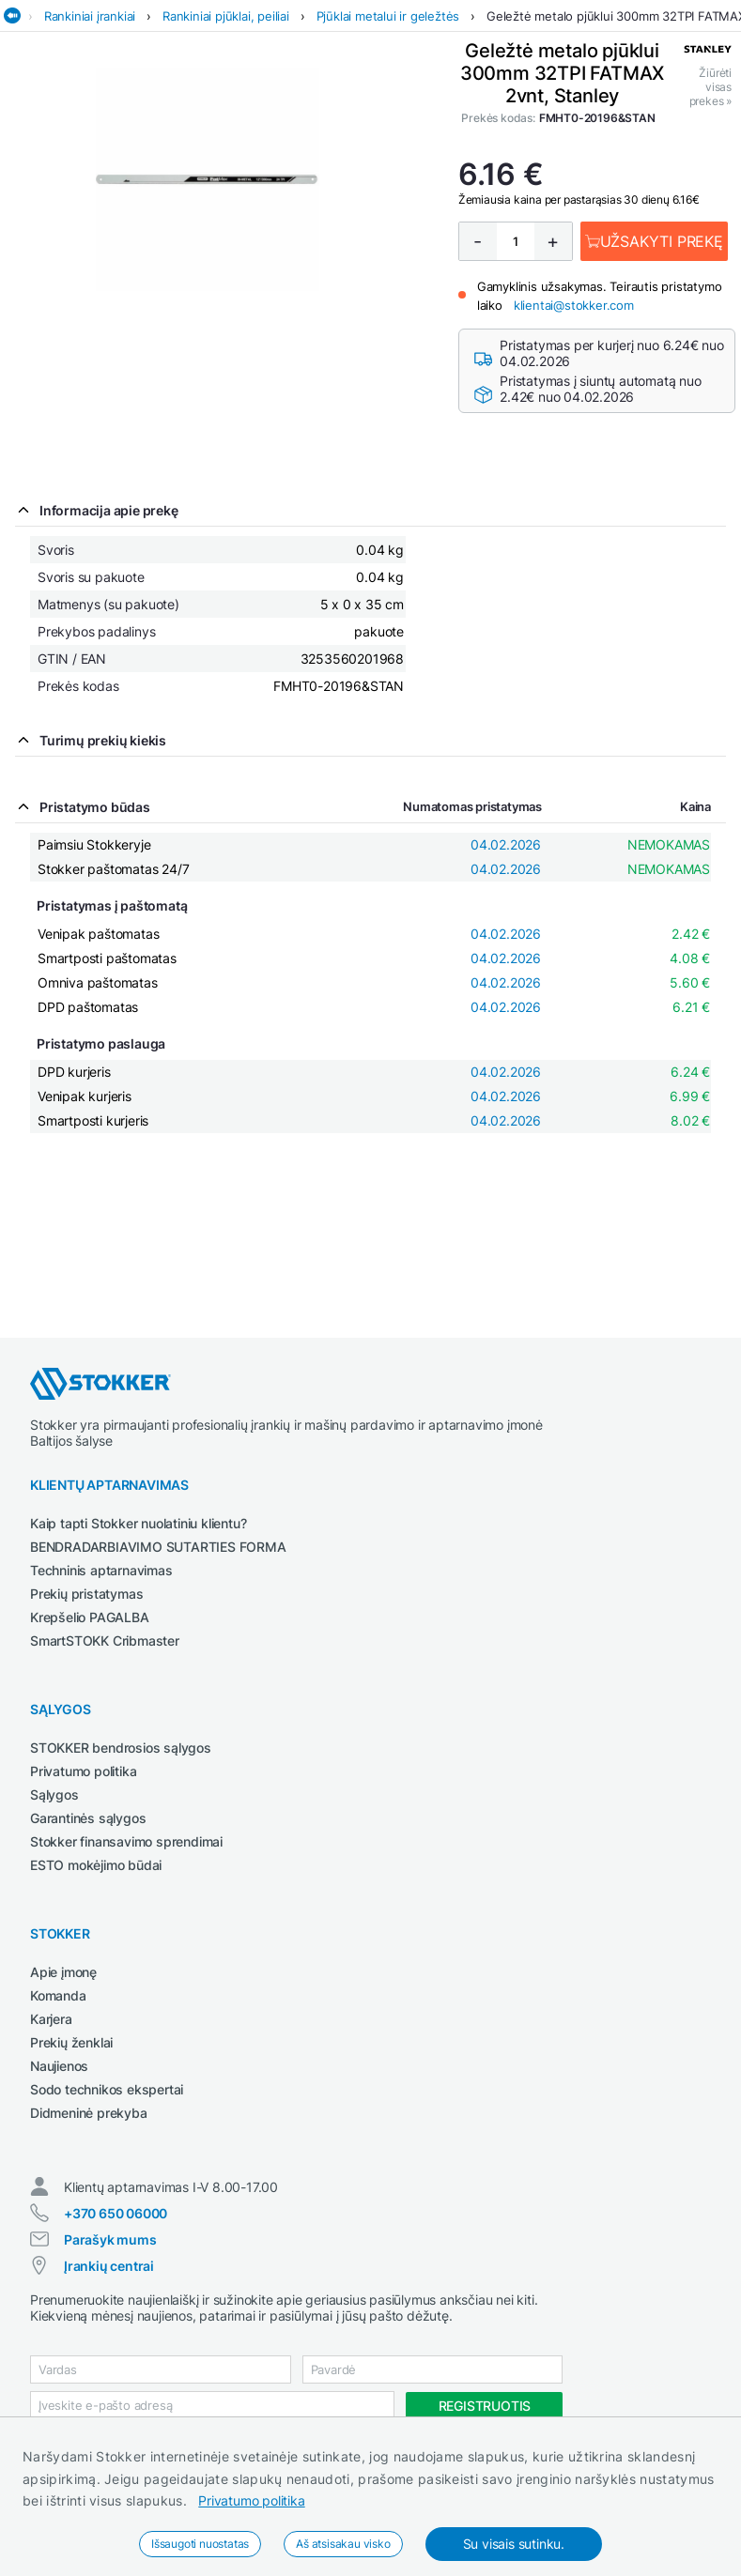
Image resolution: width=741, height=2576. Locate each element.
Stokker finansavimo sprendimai (126, 1841)
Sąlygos (54, 1794)
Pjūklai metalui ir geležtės (388, 15)
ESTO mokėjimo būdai (96, 1865)
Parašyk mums (110, 2239)
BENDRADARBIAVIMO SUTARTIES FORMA (158, 1547)
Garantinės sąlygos (88, 1818)
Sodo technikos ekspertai (106, 2089)
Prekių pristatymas (86, 1594)
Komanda (58, 1995)
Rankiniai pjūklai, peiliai (225, 15)
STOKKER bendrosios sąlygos (120, 1748)
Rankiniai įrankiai (89, 15)
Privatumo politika (251, 2500)
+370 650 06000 (115, 2213)
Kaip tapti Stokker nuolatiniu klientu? (138, 1523)
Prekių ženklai (71, 2042)
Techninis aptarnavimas (101, 1570)
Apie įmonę (63, 1972)
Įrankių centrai (109, 2266)
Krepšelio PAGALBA (89, 1617)
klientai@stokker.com (574, 305)
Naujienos (59, 2066)
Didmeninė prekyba (88, 2113)
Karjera (51, 2019)
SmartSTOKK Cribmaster (104, 1640)
